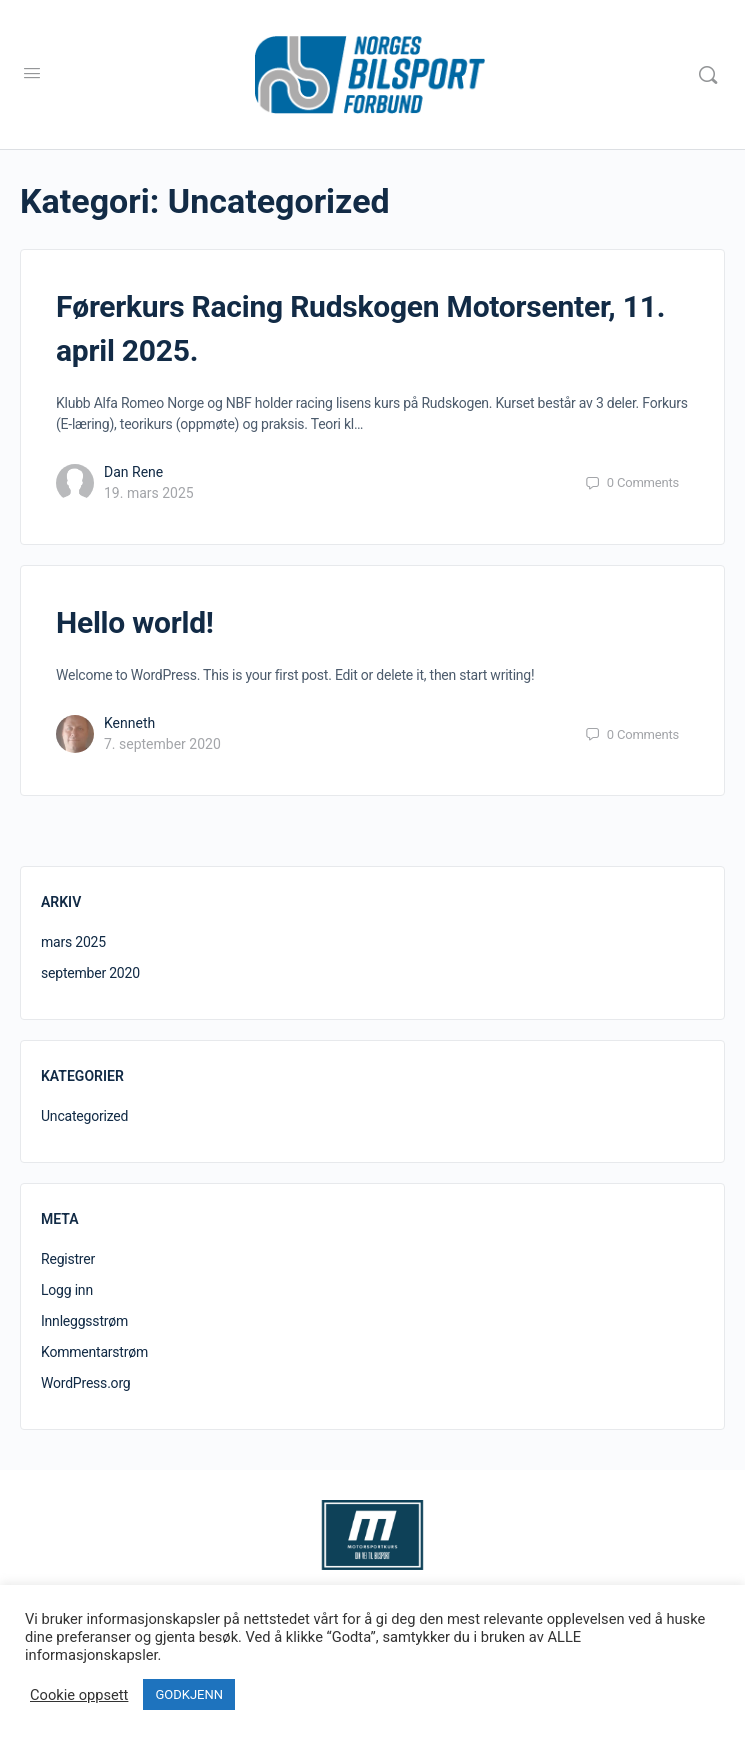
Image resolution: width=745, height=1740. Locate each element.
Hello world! (135, 622)
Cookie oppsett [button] (79, 1695)
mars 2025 (73, 942)
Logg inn (67, 1290)
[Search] (708, 75)
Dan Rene (133, 472)
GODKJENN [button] (189, 1694)
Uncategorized (84, 1116)
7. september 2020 (162, 744)
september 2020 (90, 973)
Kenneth (129, 723)
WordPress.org (85, 1383)
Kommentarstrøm (94, 1352)
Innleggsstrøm (84, 1321)
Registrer (68, 1259)
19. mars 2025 (149, 493)
